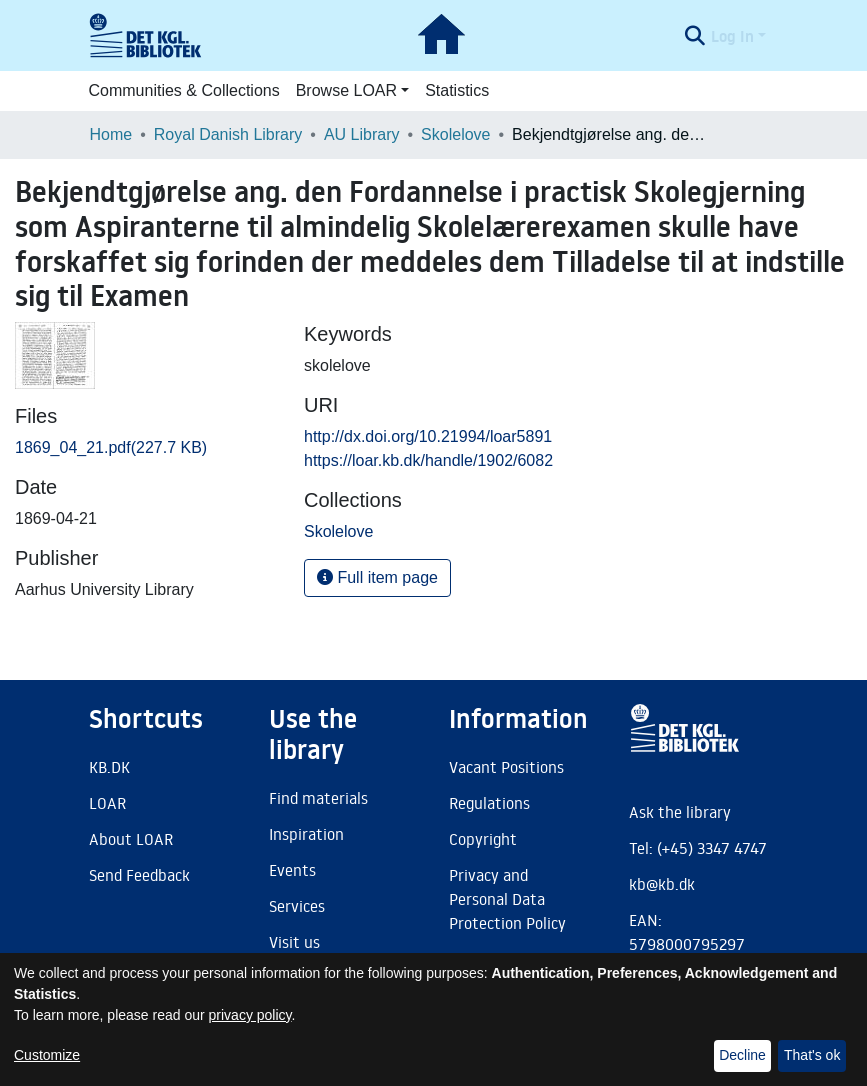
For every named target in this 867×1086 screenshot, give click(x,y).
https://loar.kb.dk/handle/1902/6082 (428, 460)
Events (292, 870)
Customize (47, 1055)
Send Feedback (139, 875)
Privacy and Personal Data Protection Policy (507, 899)
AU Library (362, 134)
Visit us (294, 942)
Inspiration (306, 834)
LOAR (107, 803)
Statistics (457, 90)
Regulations (489, 803)
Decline (742, 1055)
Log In (732, 36)
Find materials (318, 798)
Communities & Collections (184, 90)
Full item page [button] (377, 577)
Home (111, 134)
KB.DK (109, 767)
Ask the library (680, 812)
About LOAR (131, 839)
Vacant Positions (506, 767)
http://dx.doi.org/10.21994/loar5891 (428, 436)
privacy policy (250, 1015)
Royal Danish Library (228, 134)
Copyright (483, 839)
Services (297, 906)
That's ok (812, 1055)
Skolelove (455, 134)
